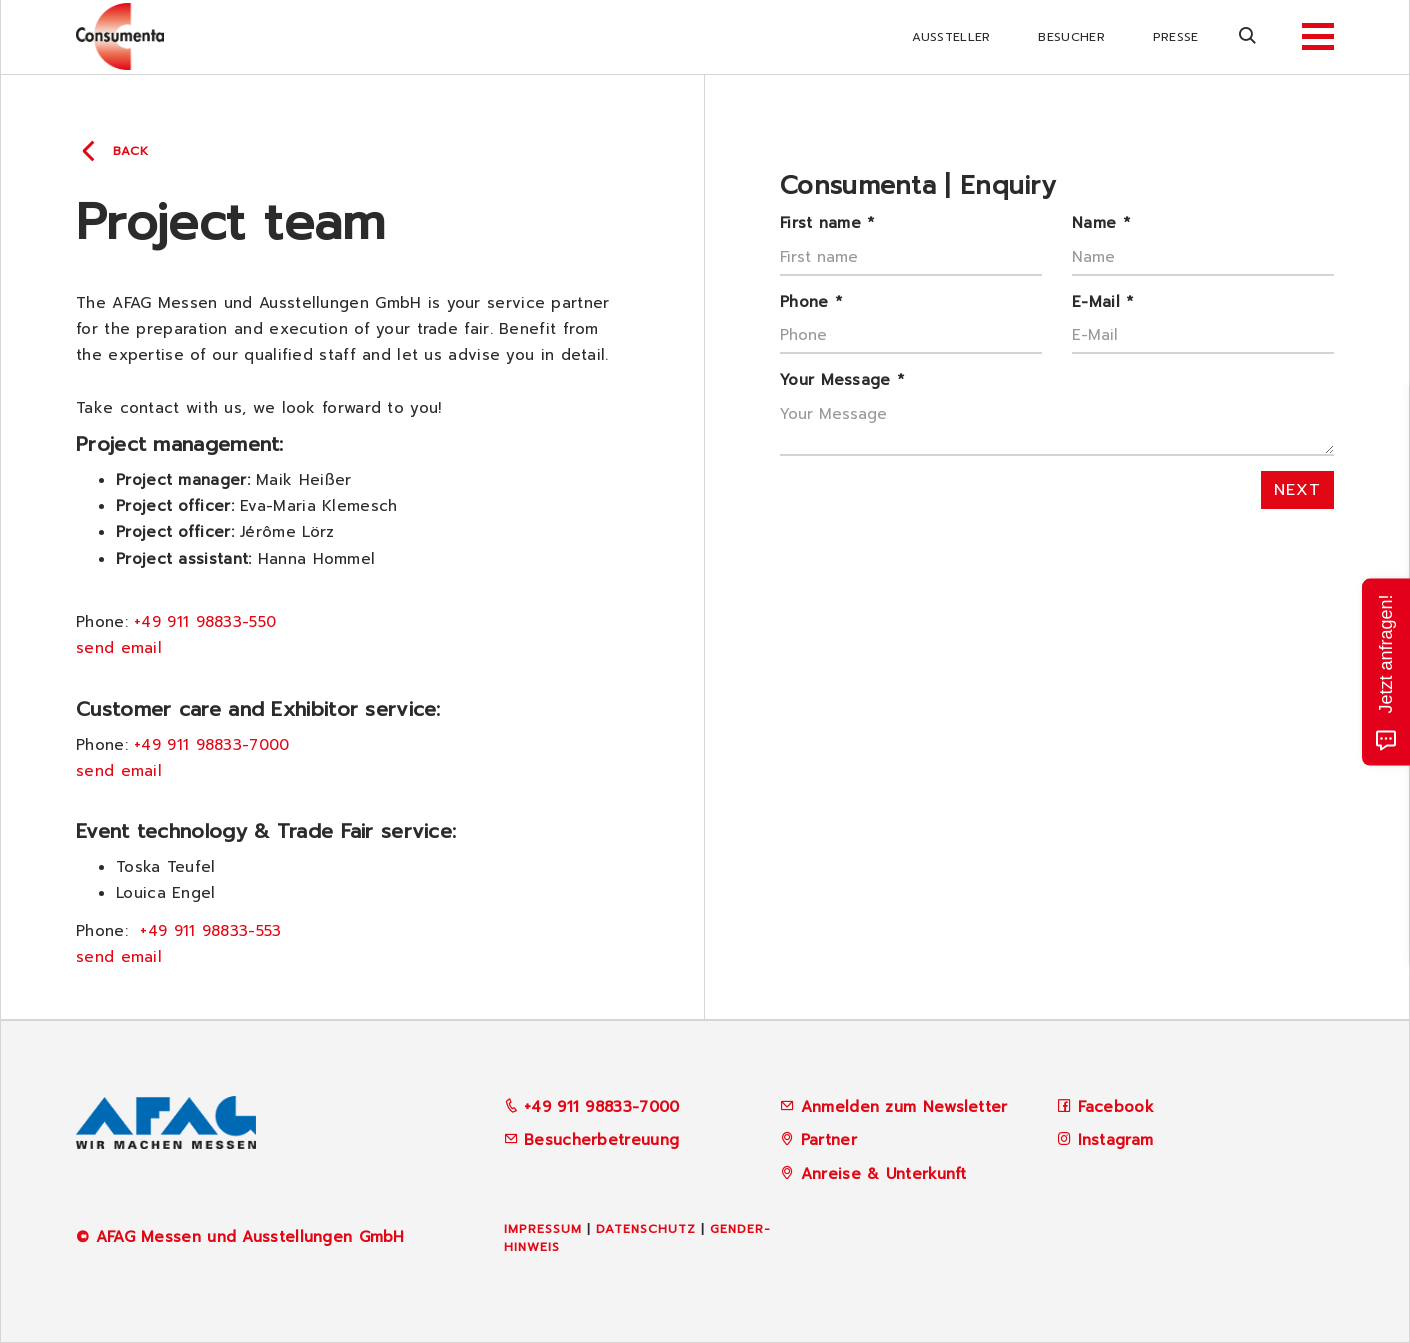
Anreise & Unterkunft (884, 1174)
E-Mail (1102, 302)
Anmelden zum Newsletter (904, 1107)
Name (1101, 223)
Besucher (1071, 37)
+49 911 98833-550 (205, 622)
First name (827, 223)
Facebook (1116, 1107)
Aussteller (951, 37)
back (131, 151)
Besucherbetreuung (591, 1140)
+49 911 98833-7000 (211, 745)
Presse (1176, 37)
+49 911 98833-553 (210, 931)
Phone (811, 302)
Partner (829, 1140)
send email (119, 648)
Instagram (1116, 1140)
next (1297, 490)
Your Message (842, 380)
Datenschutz (646, 1229)
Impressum (543, 1229)
